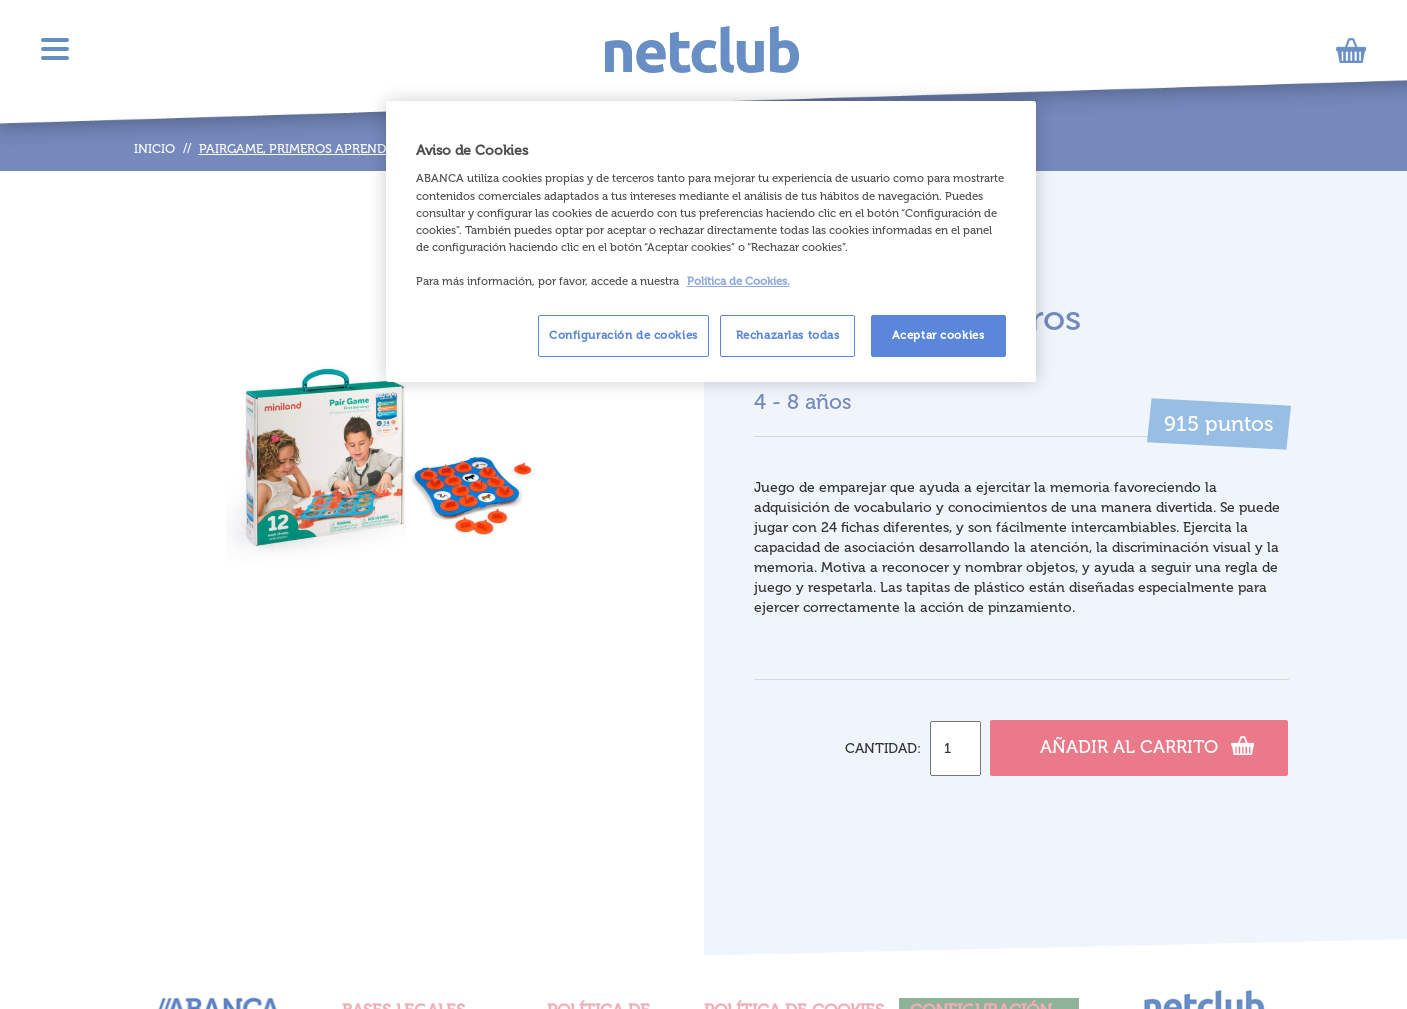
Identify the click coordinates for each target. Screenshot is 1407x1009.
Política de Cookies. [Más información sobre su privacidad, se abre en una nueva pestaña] (738, 281)
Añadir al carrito (1147, 745)
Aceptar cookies (938, 335)
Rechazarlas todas (788, 335)
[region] (711, 241)
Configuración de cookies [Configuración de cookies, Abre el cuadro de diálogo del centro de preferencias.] (623, 335)
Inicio (154, 148)
